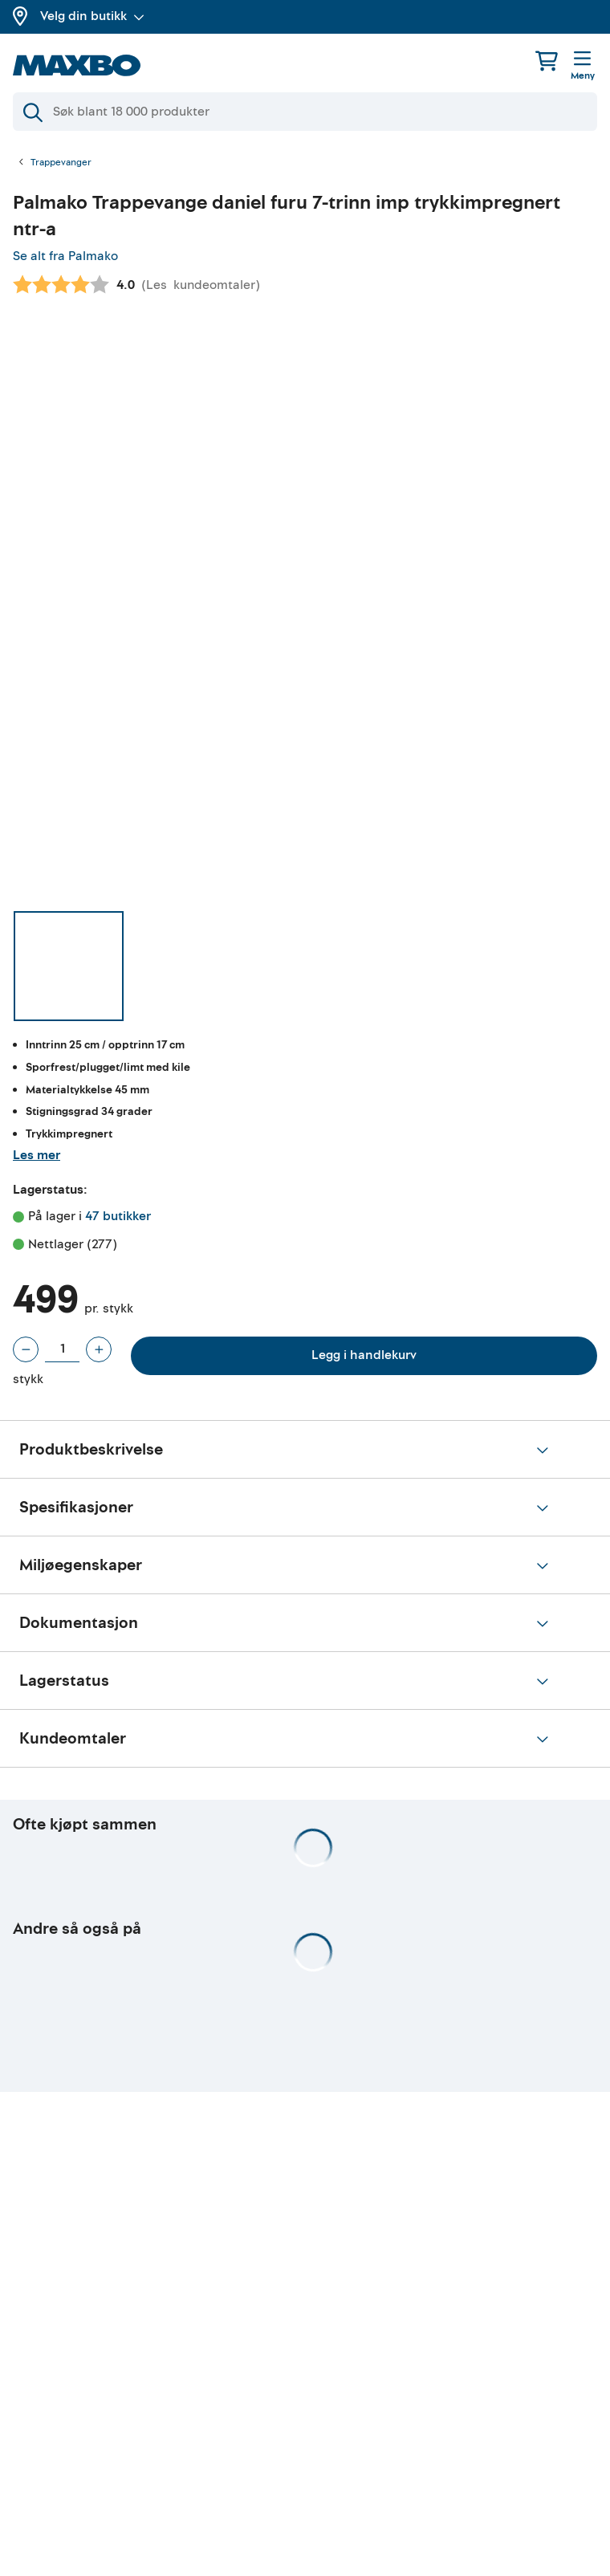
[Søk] (305, 111)
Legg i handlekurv (364, 1355)
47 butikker (118, 1216)
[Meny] (582, 67)
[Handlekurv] (546, 61)
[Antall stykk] (62, 1349)
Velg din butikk (92, 16)
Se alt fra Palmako (65, 256)
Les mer (36, 1155)
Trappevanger (61, 163)
